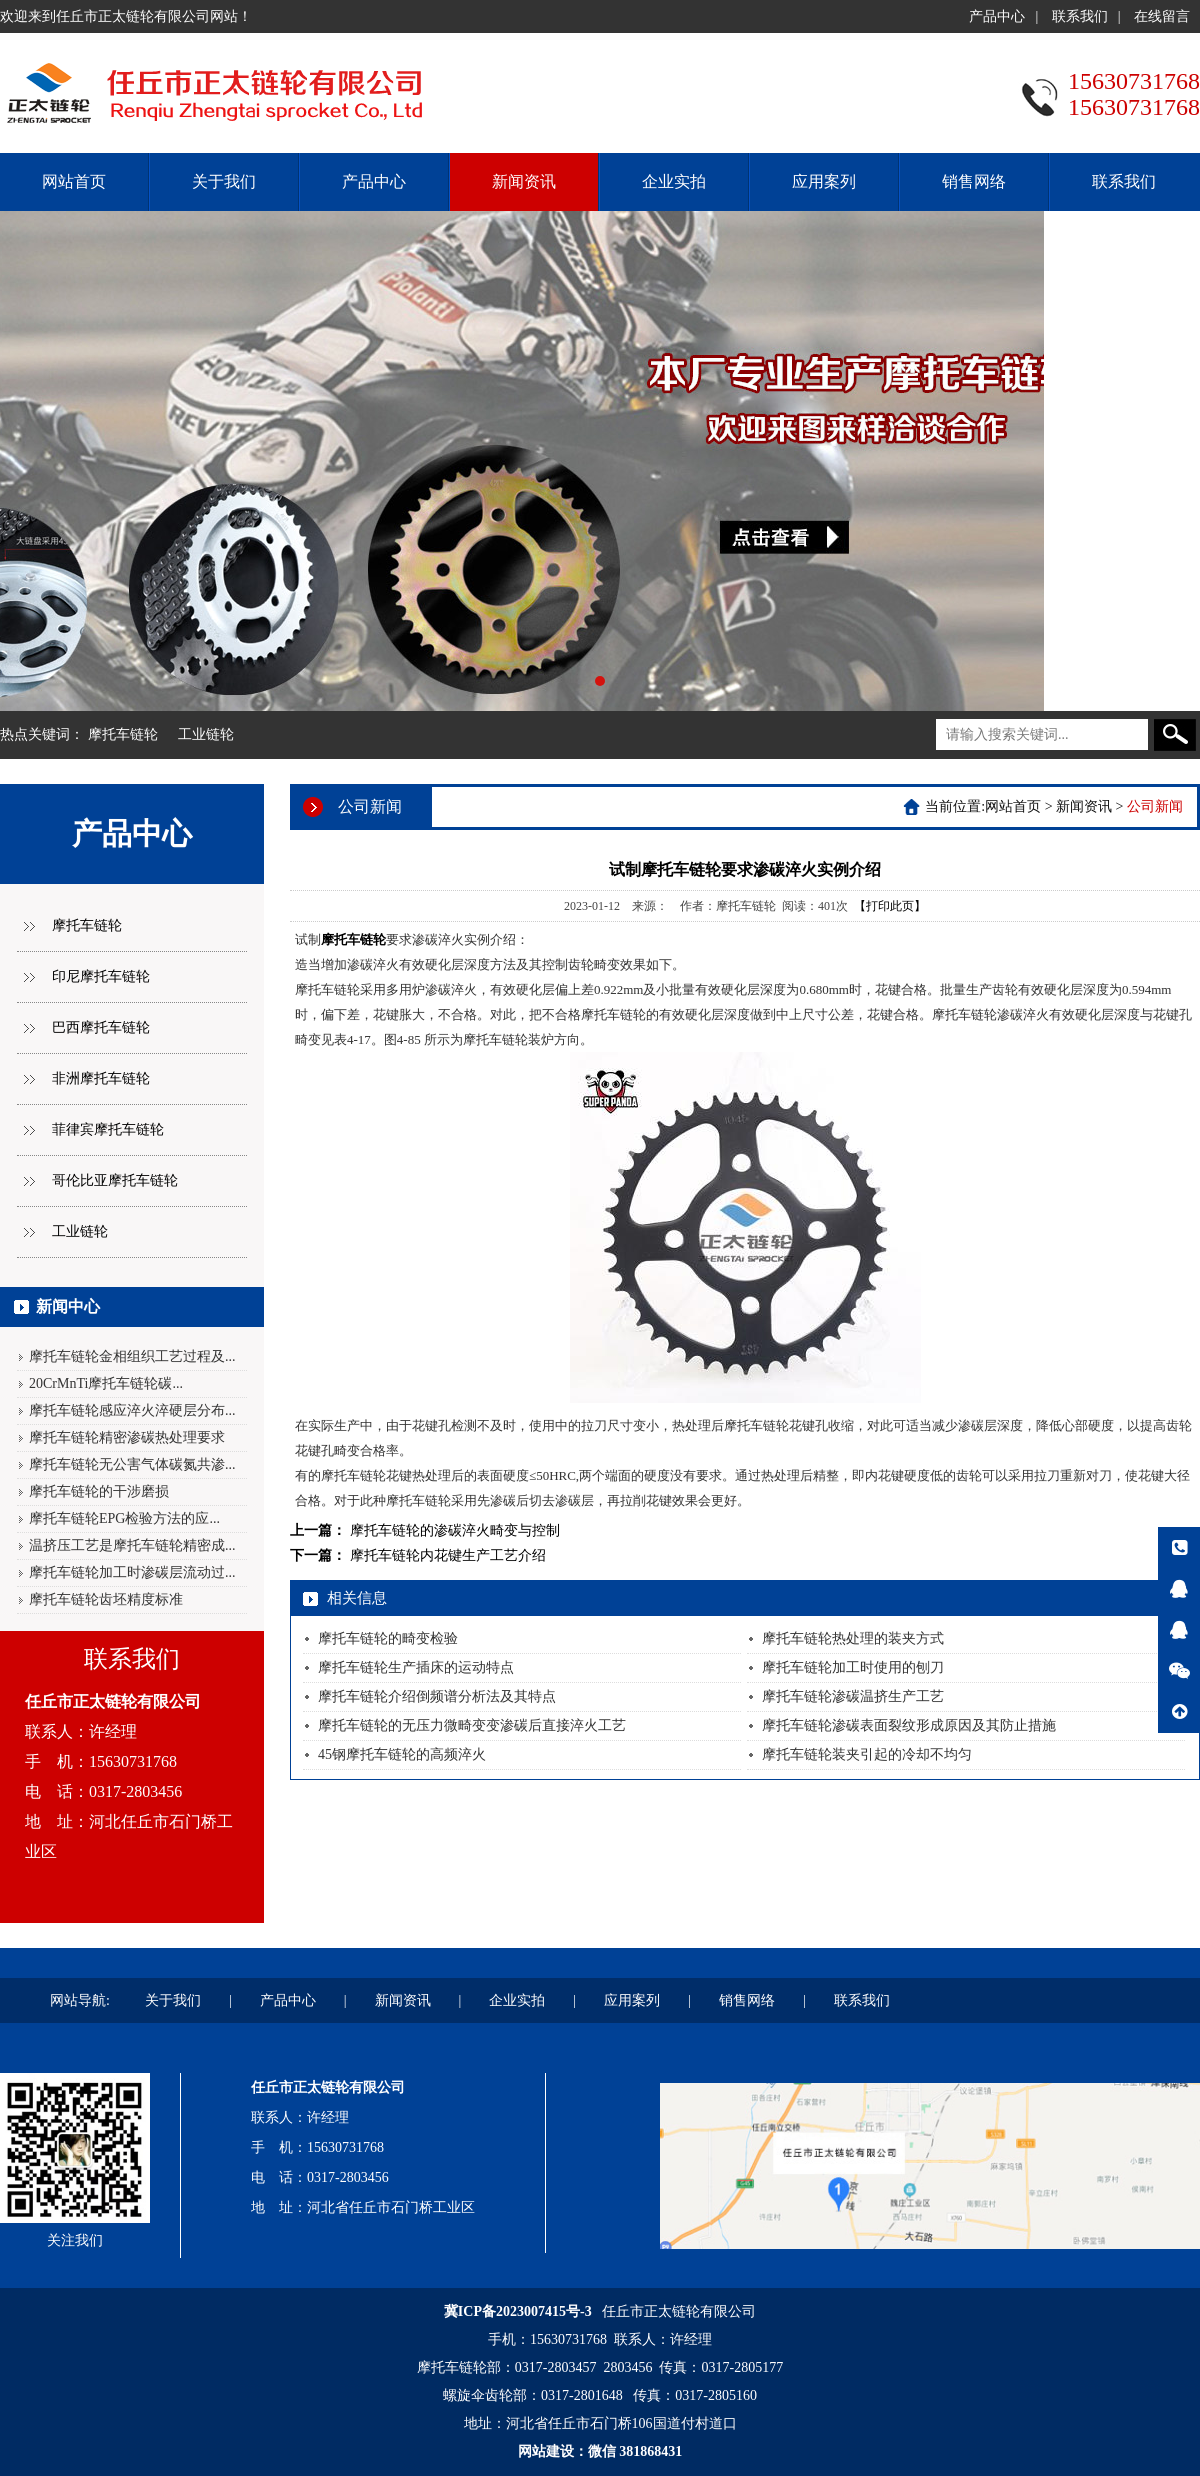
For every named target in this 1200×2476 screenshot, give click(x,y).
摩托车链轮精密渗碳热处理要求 (127, 1437)
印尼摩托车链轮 (101, 976)
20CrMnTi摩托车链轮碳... (106, 1383)
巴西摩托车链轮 (101, 1027)
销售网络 (974, 181)
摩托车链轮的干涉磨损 (99, 1491)
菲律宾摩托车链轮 (108, 1129)
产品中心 (997, 16)
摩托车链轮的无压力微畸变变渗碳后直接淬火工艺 (472, 1725)
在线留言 (1162, 16)
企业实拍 (674, 181)
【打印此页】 (890, 906)
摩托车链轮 (123, 734)
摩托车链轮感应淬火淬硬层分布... (132, 1410)
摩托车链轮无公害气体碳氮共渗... (132, 1464)
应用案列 (824, 181)
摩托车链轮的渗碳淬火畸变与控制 (455, 1530)
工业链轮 (206, 734)
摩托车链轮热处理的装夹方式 (853, 1638)
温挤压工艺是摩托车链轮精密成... (132, 1545)
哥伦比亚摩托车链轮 (115, 1180)
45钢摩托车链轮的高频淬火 (402, 1754)
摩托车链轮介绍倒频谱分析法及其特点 (437, 1696)
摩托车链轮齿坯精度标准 (106, 1599)
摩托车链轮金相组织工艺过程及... (132, 1356)
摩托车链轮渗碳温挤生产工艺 (853, 1696)
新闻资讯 (524, 181)
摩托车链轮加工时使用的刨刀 (853, 1667)
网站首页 (74, 181)
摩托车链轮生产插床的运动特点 (416, 1667)
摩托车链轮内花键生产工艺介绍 (448, 1555)
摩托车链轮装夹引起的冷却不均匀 (867, 1754)
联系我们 (1080, 16)
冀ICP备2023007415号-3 (518, 2311)
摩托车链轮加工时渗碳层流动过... (132, 1572)
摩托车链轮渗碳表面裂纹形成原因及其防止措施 (909, 1725)
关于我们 (224, 181)
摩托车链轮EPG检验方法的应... (124, 1518)
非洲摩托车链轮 (101, 1078)
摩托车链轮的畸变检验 (388, 1638)
